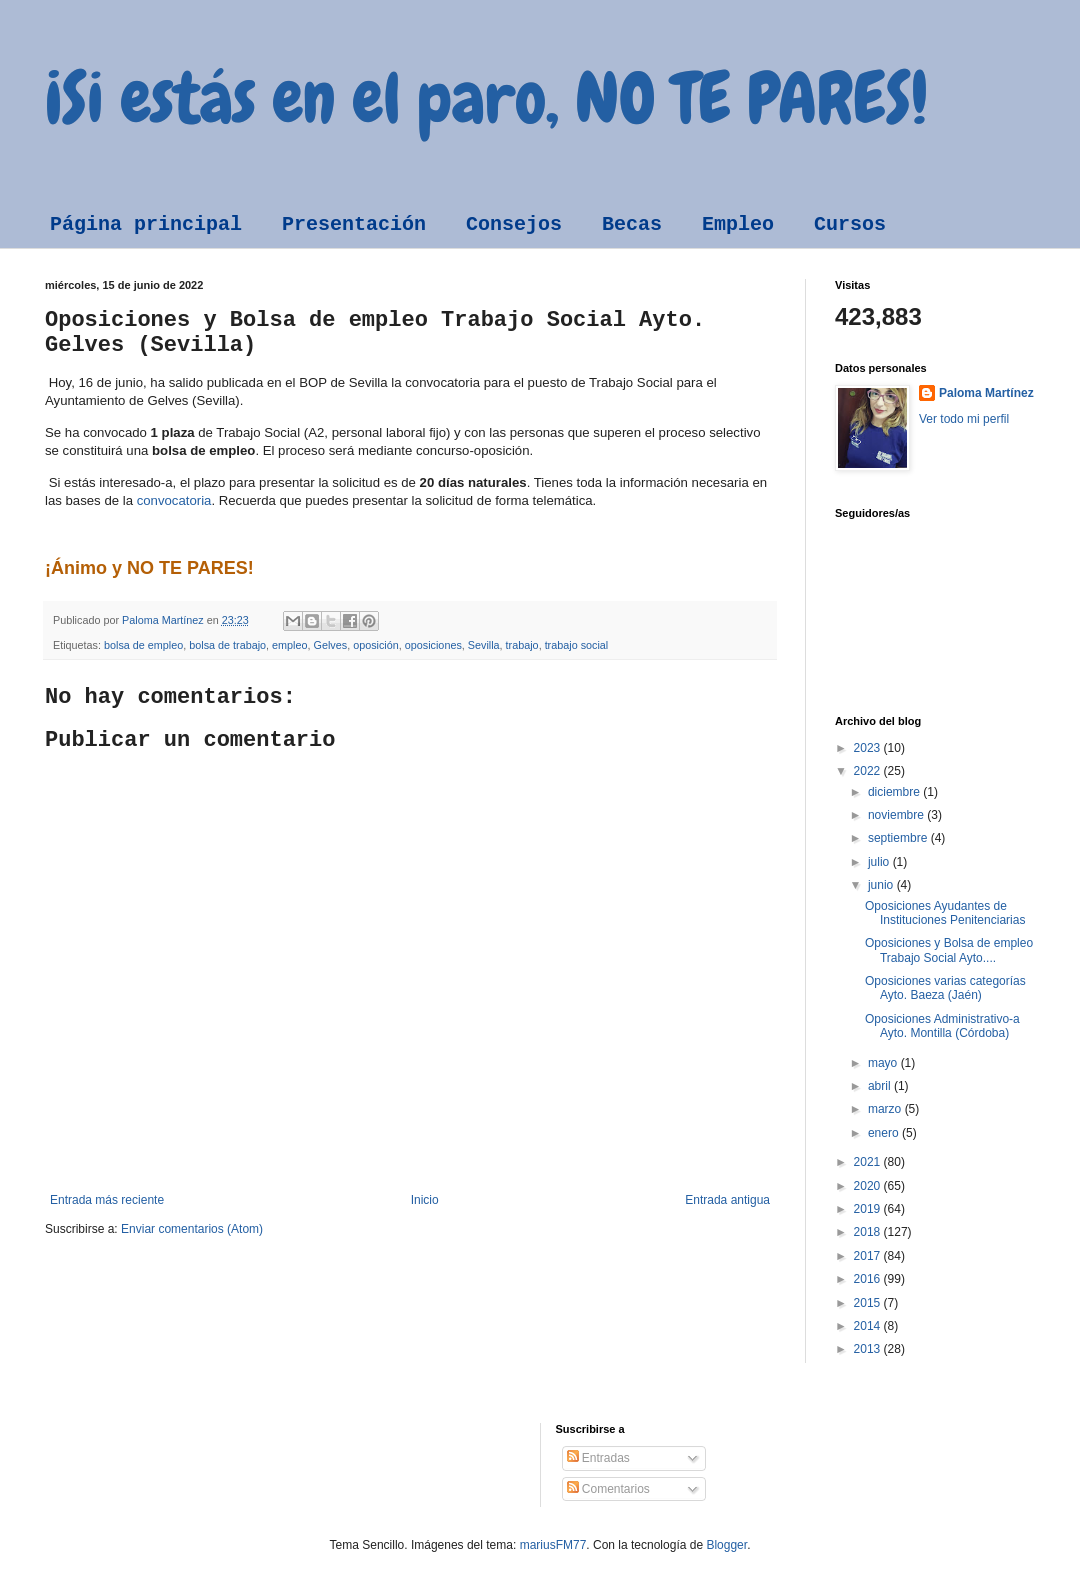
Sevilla (484, 645)
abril (881, 1086)
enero (885, 1133)
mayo (884, 1063)
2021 (869, 1162)
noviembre (897, 815)
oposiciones (433, 645)
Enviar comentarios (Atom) (192, 1229)
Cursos (850, 224)
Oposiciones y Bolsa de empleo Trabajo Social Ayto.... (949, 950)
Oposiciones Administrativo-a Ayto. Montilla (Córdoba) (942, 1026)
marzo (886, 1109)
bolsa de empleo (143, 645)
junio (882, 885)
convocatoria (172, 500)
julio (880, 862)
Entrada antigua (727, 1200)
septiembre (899, 838)
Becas (632, 224)
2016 (869, 1279)
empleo (289, 645)
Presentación (354, 224)
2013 (869, 1349)
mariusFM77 (553, 1545)
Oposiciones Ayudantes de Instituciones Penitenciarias (945, 913)
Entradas (598, 1458)
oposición (376, 645)
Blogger (726, 1545)
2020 (869, 1186)
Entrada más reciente (107, 1200)
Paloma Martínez (986, 393)
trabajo (522, 645)
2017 (869, 1256)
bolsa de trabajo (227, 645)
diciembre (895, 792)
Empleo (738, 224)
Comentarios (608, 1489)
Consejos (514, 224)
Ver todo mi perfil (964, 419)
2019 (869, 1209)
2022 (869, 771)
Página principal (146, 224)
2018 (869, 1232)
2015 (869, 1303)
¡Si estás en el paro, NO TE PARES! (486, 98)
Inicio (425, 1200)
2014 (869, 1326)
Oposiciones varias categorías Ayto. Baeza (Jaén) (945, 988)
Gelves (331, 645)
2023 (869, 748)
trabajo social (577, 645)
